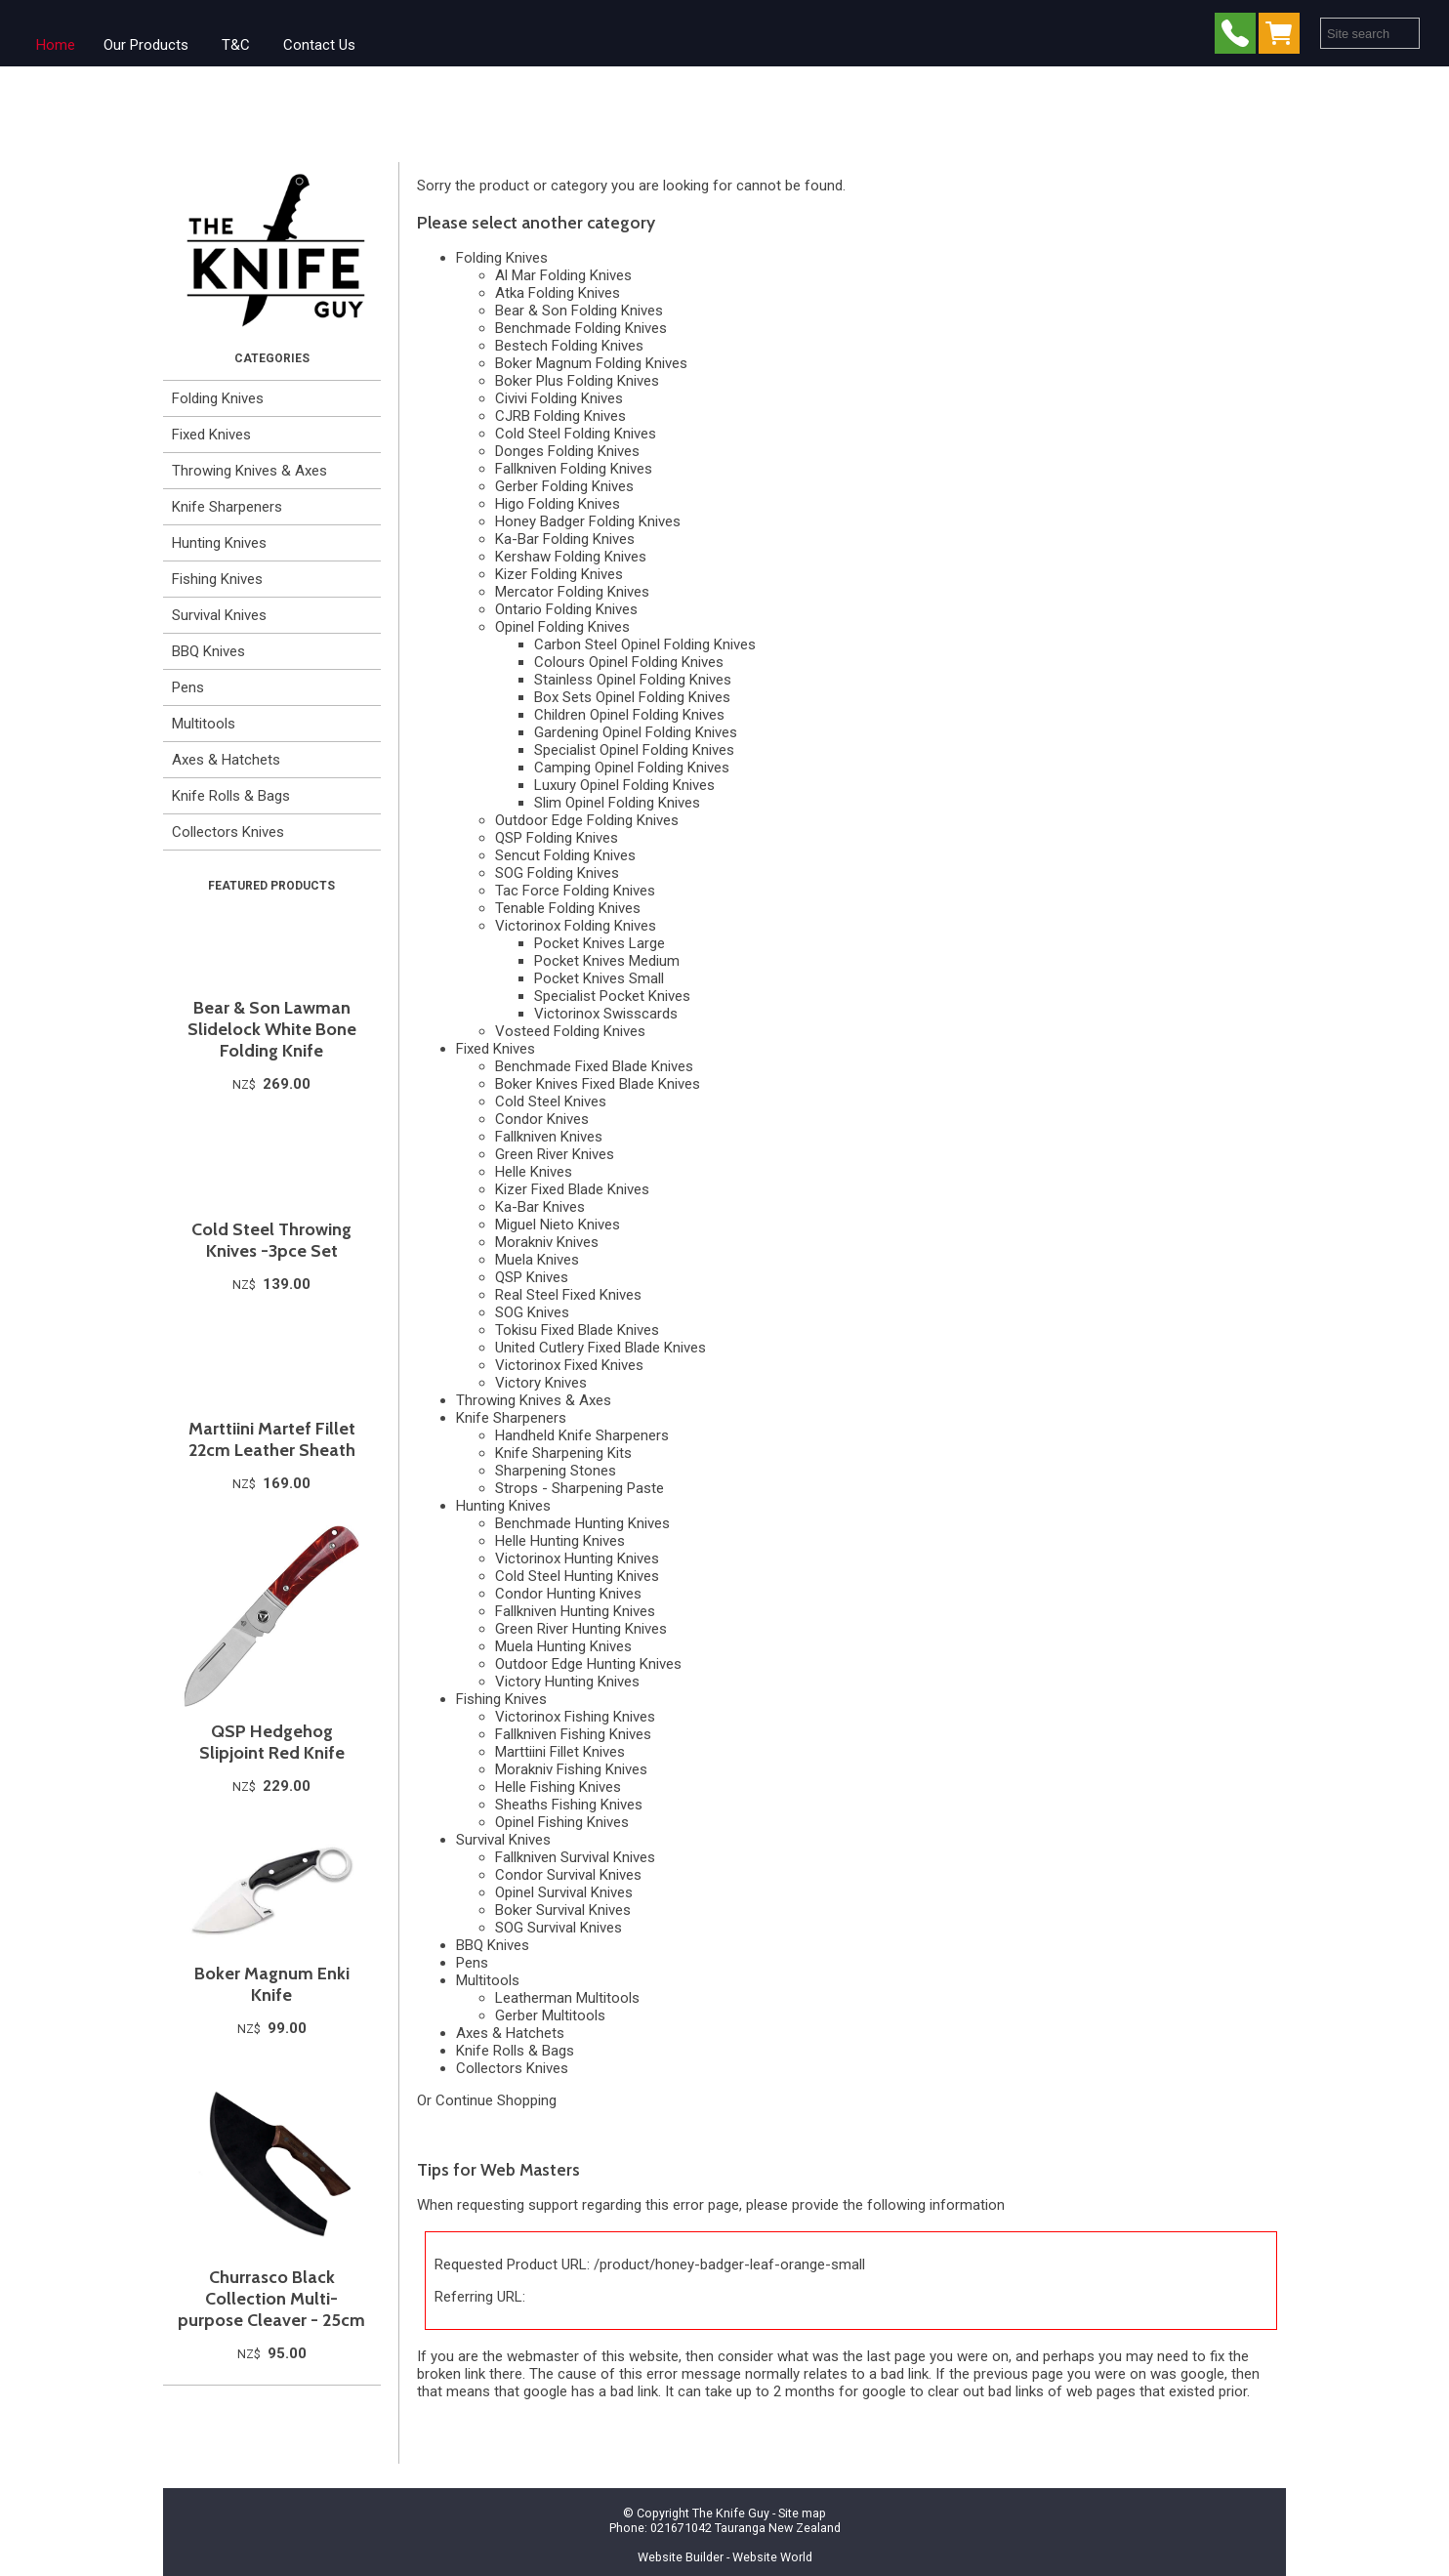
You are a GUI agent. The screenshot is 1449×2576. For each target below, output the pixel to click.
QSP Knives (531, 1277)
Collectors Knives (228, 832)
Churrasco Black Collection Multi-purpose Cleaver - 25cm (271, 2298)
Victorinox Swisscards (606, 1013)
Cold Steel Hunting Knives (577, 1576)
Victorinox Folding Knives (575, 926)
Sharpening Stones (555, 1470)
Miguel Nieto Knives (557, 1224)
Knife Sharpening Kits (563, 1453)
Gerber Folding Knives (564, 486)
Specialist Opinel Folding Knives (634, 750)
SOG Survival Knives (558, 1927)
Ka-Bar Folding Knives (565, 539)
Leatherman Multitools (567, 1998)
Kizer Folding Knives (559, 574)
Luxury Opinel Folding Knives (624, 785)
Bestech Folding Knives (569, 345)
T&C (236, 45)
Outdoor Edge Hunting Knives (588, 1664)
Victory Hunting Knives (567, 1681)
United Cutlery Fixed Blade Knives (600, 1347)
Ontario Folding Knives (566, 609)
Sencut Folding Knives (565, 855)
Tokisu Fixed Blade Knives (577, 1330)
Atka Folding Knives (557, 293)
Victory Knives (541, 1383)
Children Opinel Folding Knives (629, 715)
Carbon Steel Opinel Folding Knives (645, 644)
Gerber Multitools (550, 2015)
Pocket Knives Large (599, 943)
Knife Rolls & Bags (231, 796)
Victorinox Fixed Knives (569, 1365)
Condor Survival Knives (568, 1875)
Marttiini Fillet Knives (560, 1752)
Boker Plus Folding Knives (577, 381)
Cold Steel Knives (550, 1101)
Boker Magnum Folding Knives (591, 363)
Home (55, 45)
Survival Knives (219, 615)
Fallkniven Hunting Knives (575, 1611)
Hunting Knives (219, 543)
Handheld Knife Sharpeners (582, 1435)
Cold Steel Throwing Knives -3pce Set (271, 1240)
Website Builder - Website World (725, 2557)
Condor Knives (542, 1119)
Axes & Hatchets (226, 760)
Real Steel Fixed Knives (568, 1295)
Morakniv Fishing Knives (571, 1769)
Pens (188, 687)
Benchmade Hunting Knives (582, 1523)
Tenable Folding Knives (568, 908)
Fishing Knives (217, 579)
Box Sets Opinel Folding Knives (632, 697)
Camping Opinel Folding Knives (631, 767)
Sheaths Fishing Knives (568, 1804)
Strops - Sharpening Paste (579, 1488)
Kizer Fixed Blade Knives (572, 1189)
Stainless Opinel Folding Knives (632, 679)
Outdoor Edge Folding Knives (587, 820)
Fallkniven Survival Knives (575, 1857)
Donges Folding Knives (567, 451)
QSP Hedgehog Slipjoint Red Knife (272, 1742)
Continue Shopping (496, 2100)
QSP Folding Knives (556, 838)
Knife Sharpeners (227, 507)
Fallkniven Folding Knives (573, 469)
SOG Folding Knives (557, 873)
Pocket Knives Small (599, 978)
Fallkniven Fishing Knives (573, 1734)
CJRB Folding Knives (560, 416)
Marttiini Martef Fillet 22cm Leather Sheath (271, 1439)
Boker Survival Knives (563, 1910)
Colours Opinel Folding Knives (629, 662)
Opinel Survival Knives (564, 1892)
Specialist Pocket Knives (612, 996)
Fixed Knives (211, 434)
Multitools (203, 723)
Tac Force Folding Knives (575, 890)
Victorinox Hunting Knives (577, 1558)
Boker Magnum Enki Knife (272, 1984)
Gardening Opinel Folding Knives (635, 732)
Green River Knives (554, 1154)
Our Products (146, 45)
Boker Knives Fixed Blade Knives (597, 1084)
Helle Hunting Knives (560, 1541)
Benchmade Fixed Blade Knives (594, 1066)
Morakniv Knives (547, 1242)
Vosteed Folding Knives (570, 1031)
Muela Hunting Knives (563, 1646)
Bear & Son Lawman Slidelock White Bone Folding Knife (271, 1029)
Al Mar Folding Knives (563, 275)
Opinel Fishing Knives (562, 1822)
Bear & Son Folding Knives (579, 310)
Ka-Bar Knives (540, 1207)
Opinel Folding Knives (562, 627)
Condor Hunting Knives (568, 1593)
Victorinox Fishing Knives (575, 1716)
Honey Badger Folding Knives (588, 521)
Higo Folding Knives (557, 504)
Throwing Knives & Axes (249, 470)
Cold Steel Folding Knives (575, 433)
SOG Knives (532, 1312)
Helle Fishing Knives (558, 1787)
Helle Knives (533, 1172)
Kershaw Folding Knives (570, 556)
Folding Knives (218, 398)
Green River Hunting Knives (581, 1629)
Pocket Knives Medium (607, 961)
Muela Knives (537, 1259)
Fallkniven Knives (548, 1136)
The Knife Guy (730, 2513)
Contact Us (319, 45)
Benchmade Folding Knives (581, 328)
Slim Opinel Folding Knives (617, 802)
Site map (802, 2513)
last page (896, 2356)
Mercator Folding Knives (572, 592)
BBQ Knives (208, 651)
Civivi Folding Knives (559, 398)
